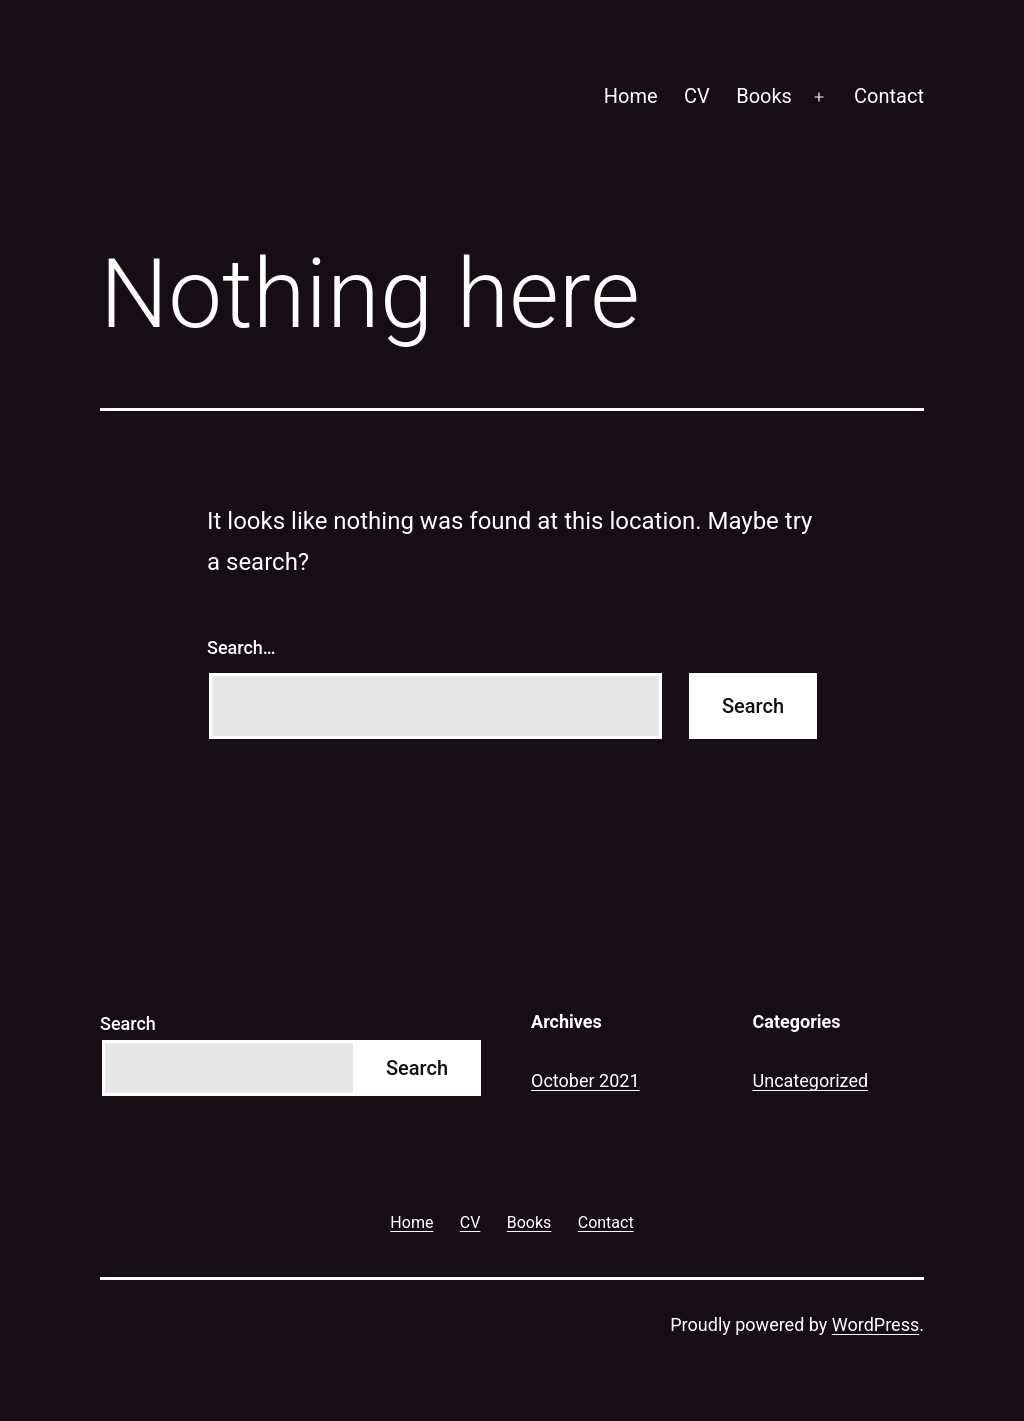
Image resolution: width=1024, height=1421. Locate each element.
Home (631, 96)
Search (128, 1023)
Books (764, 96)
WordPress (875, 1324)
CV (697, 96)
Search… (241, 647)
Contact (889, 96)
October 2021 (585, 1080)
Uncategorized (811, 1080)
